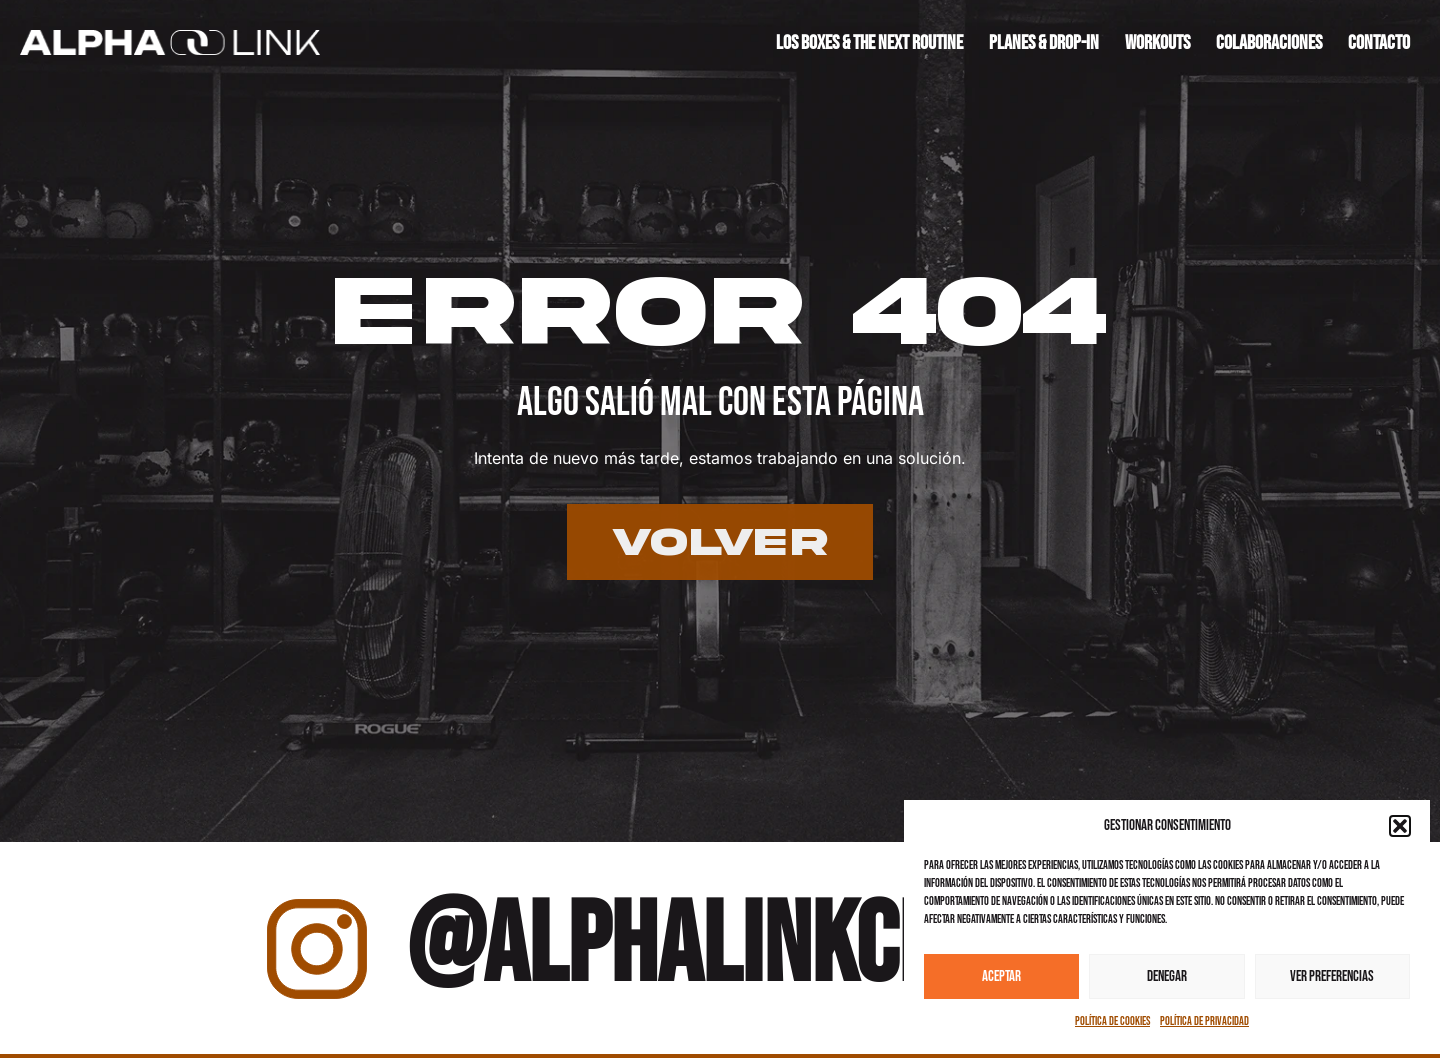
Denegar (1167, 976)
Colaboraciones (1269, 43)
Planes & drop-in (1044, 43)
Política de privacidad (1204, 1021)
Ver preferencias (1332, 976)
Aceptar (1001, 976)
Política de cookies (1112, 1021)
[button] (1400, 826)
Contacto (1379, 43)
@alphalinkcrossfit (790, 947)
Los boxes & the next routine (869, 43)
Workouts (1157, 43)
